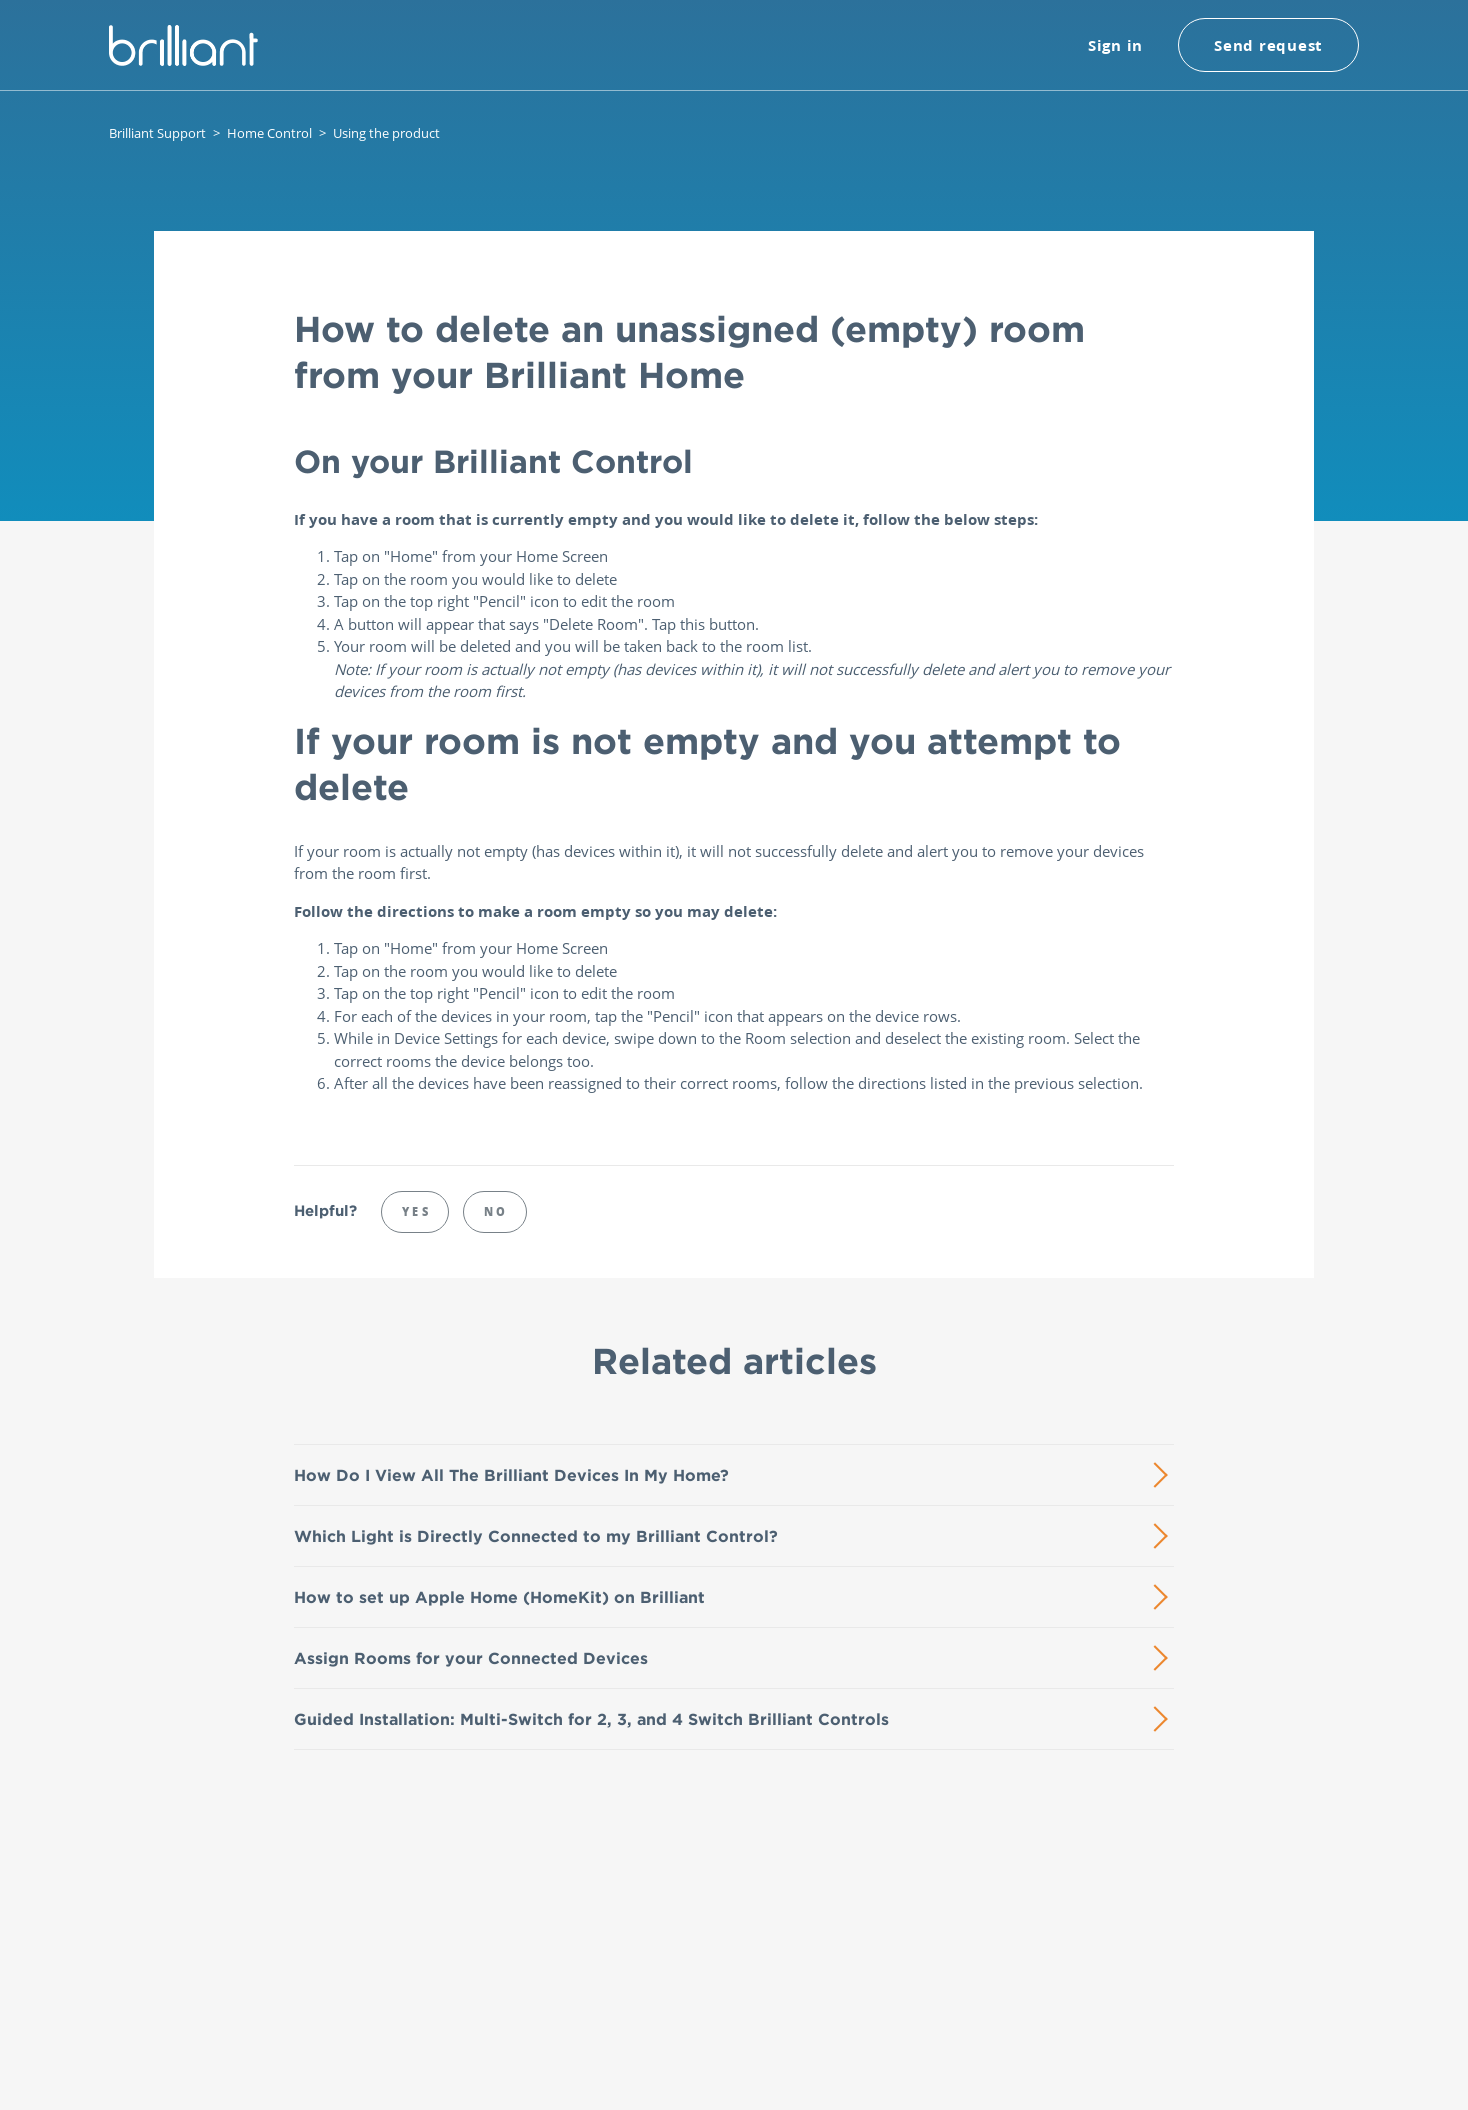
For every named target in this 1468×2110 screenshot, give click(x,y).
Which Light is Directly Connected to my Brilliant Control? (536, 1536)
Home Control (269, 133)
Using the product (386, 133)
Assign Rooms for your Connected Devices (471, 1658)
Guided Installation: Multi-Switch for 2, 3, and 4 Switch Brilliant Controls (591, 1719)
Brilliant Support (157, 133)
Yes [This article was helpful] (416, 1211)
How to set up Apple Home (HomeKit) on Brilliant (499, 1597)
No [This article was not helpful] (496, 1211)
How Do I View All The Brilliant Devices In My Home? (511, 1475)
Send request (1268, 45)
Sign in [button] (1115, 45)
